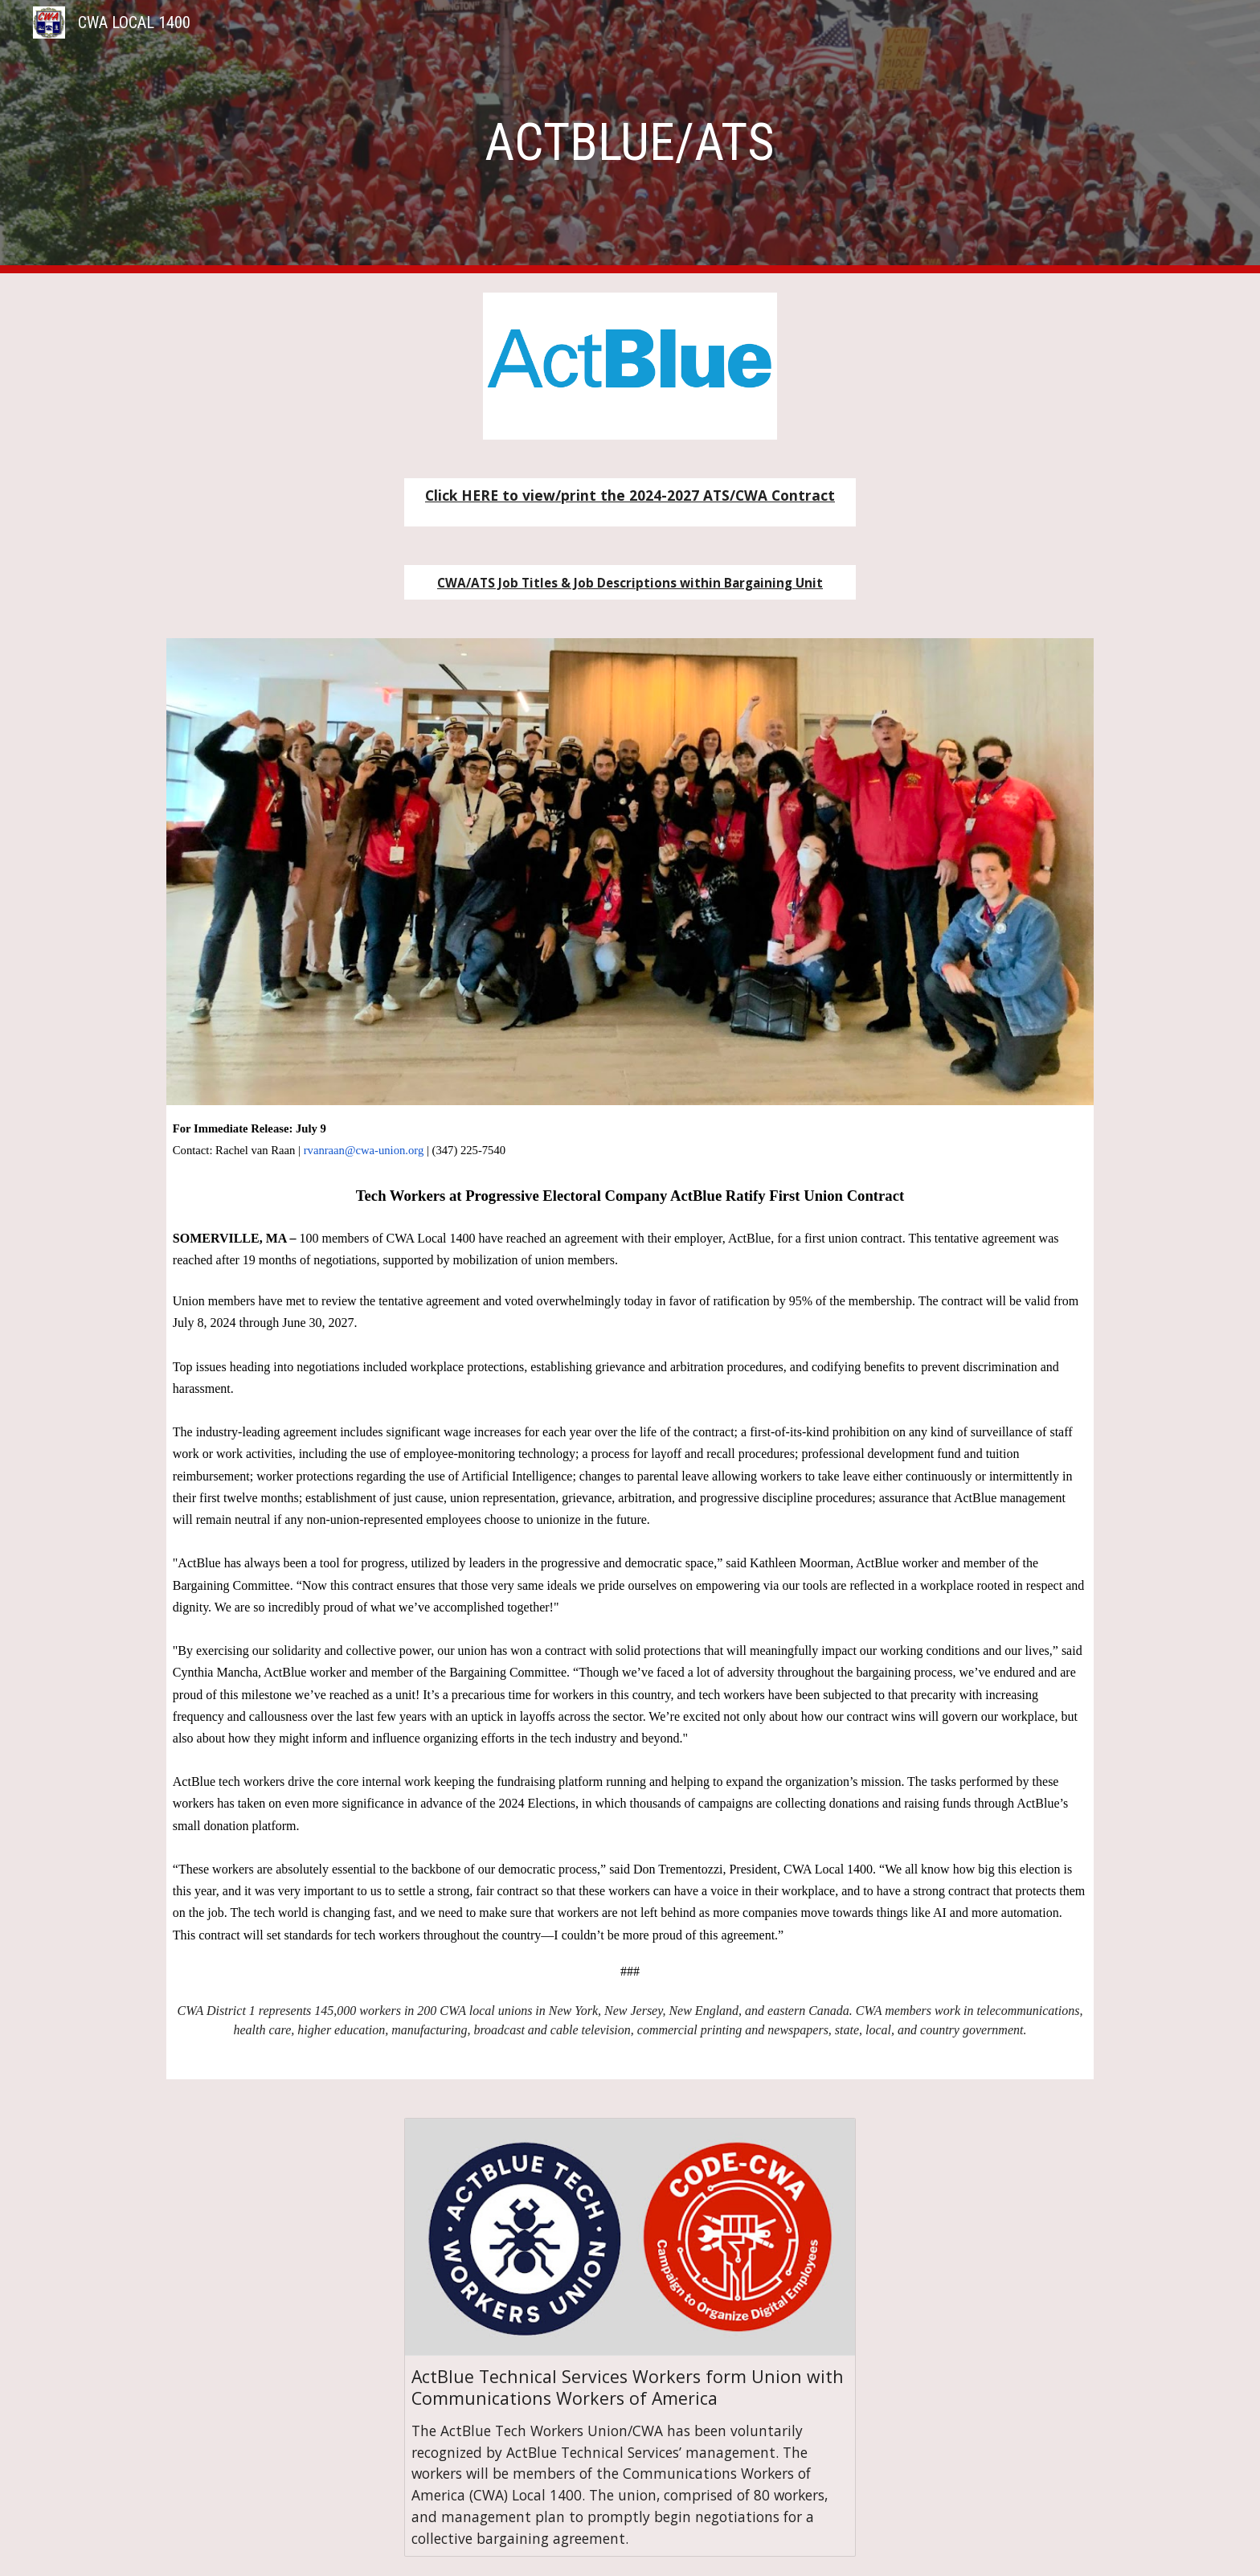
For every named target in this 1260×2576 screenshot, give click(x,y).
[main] (630, 137)
